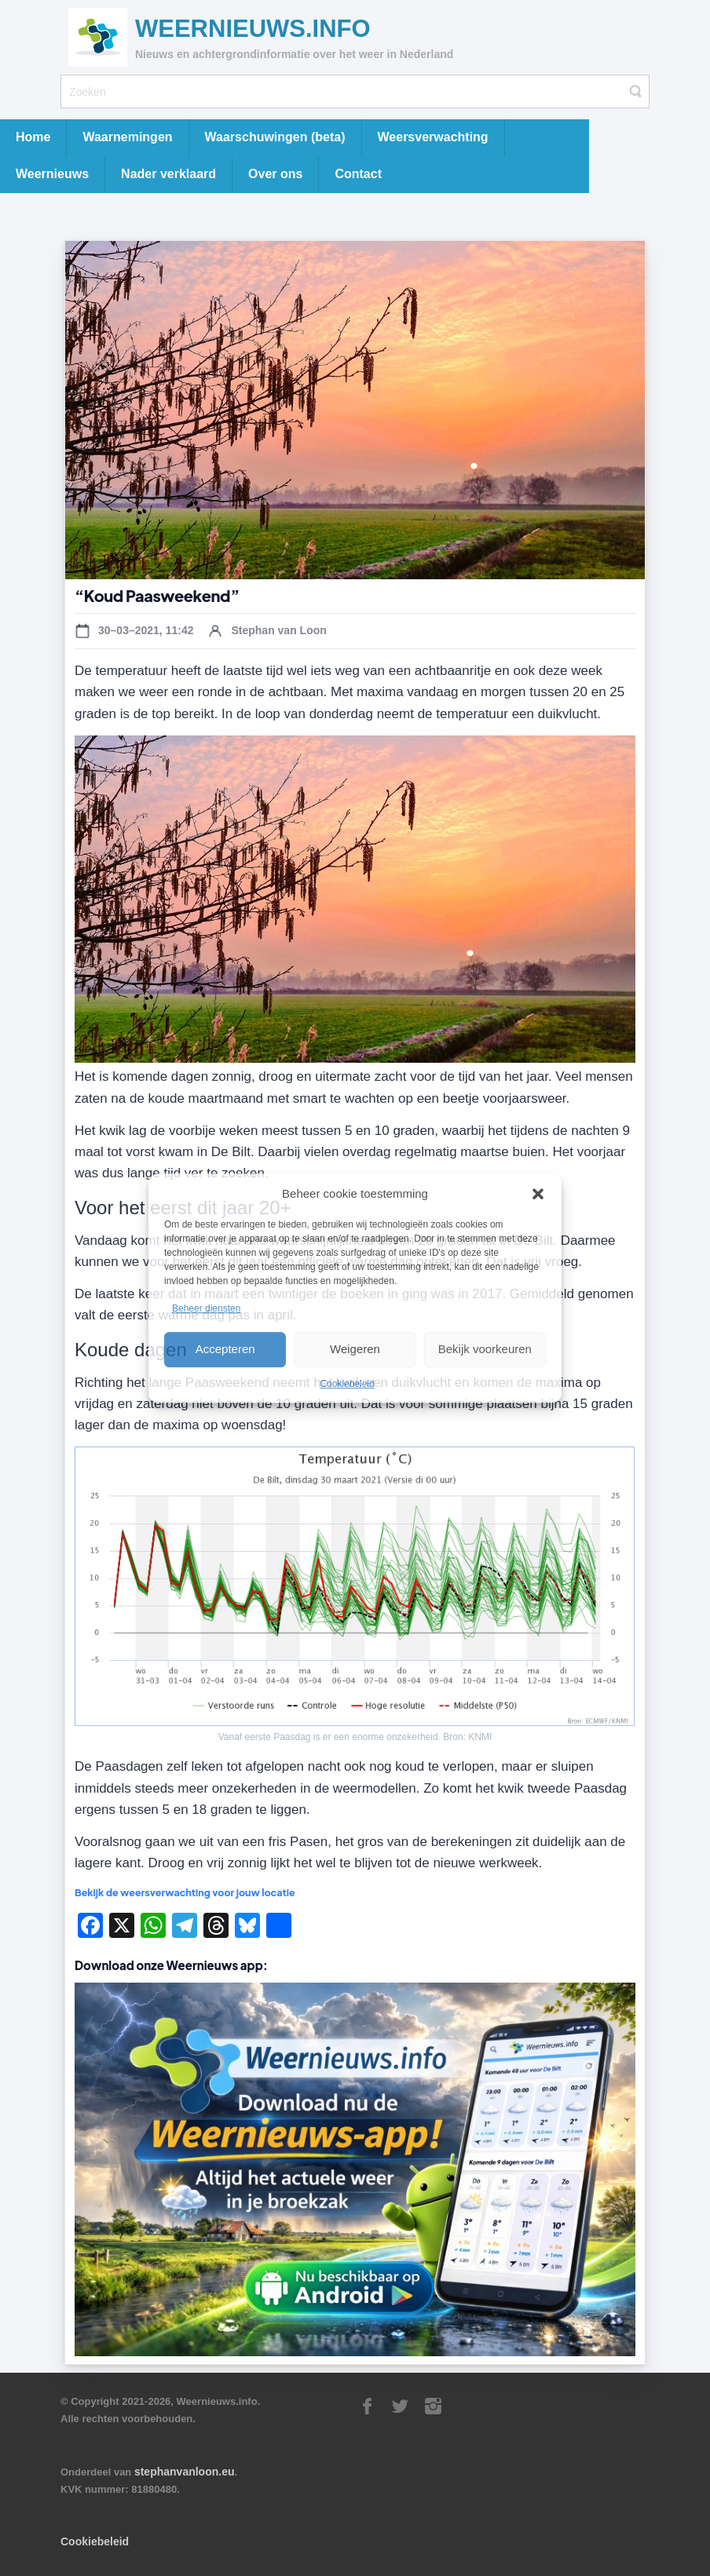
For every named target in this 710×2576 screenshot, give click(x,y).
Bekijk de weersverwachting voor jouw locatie (185, 1892)
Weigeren (355, 1349)
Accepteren (225, 1349)
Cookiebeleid (347, 1383)
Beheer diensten (206, 1309)
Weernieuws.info (253, 28)
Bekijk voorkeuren (485, 1349)
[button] (538, 1194)
